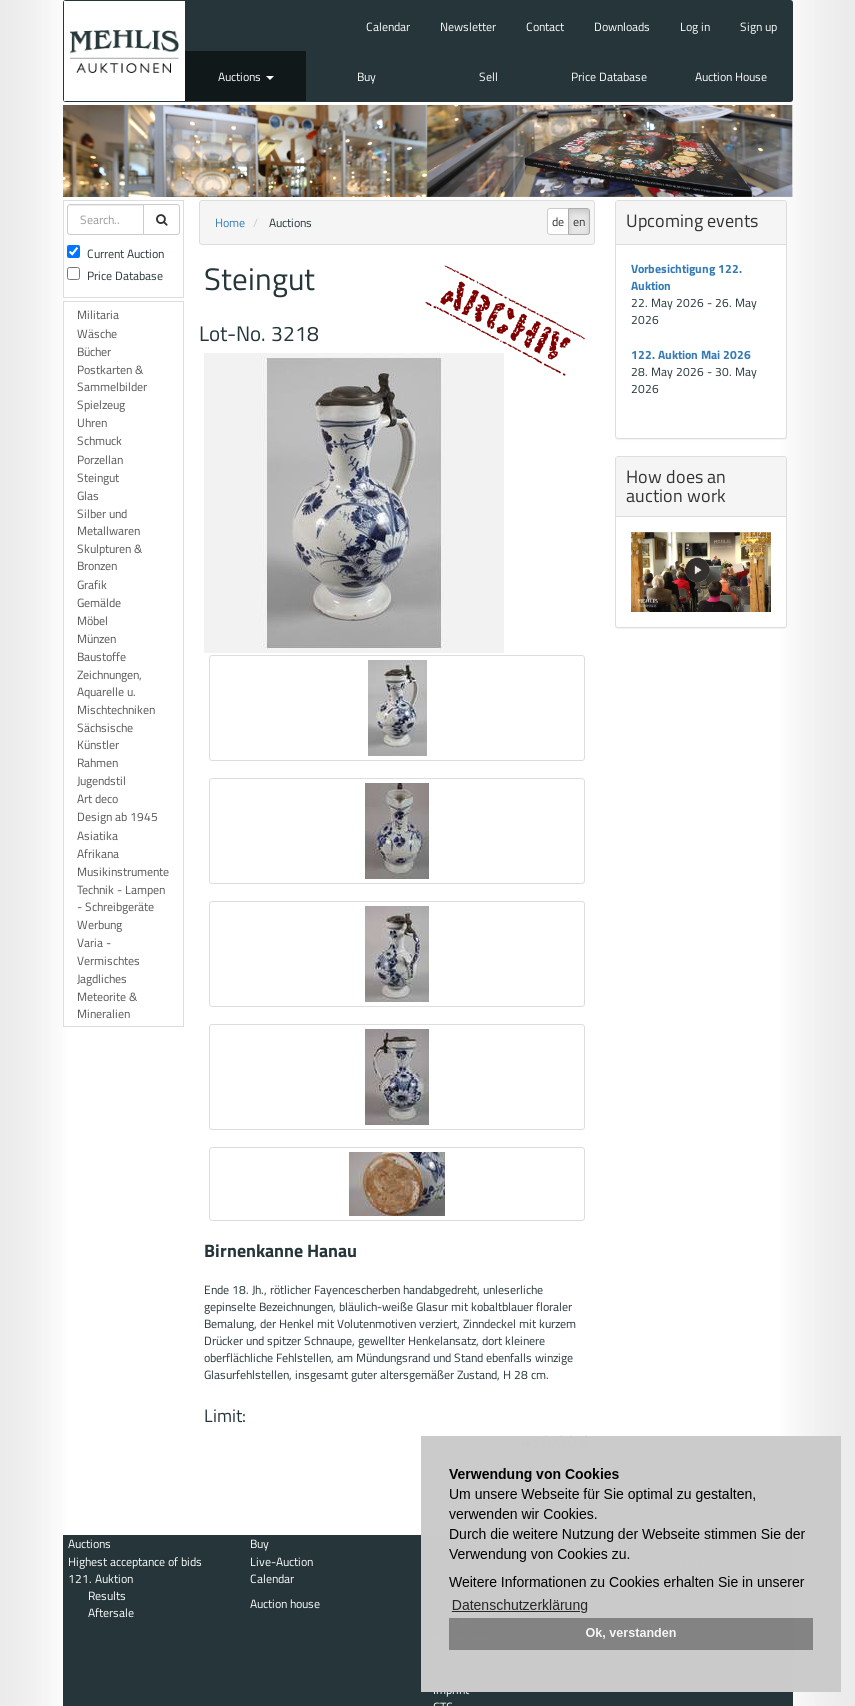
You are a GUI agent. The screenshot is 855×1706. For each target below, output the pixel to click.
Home (230, 222)
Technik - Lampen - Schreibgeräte (121, 898)
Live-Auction (281, 1561)
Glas (88, 495)
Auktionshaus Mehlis (124, 51)
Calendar (388, 26)
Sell (488, 76)
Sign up (758, 26)
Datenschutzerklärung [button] (520, 1605)
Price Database (609, 76)
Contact (545, 26)
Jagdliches (102, 978)
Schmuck (99, 440)
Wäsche (97, 333)
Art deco (97, 798)
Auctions (246, 76)
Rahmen (97, 762)
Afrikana (98, 853)
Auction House (731, 76)
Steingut (98, 477)
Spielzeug (101, 404)
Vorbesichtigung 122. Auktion (686, 277)
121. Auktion (100, 1578)
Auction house (285, 1603)
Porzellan (100, 459)
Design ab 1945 (117, 816)
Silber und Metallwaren (108, 522)
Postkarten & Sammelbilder (112, 378)
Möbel (92, 620)
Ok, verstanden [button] (631, 1633)
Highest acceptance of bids (135, 1561)
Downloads (622, 26)
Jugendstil (101, 780)
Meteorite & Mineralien (107, 1005)
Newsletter (468, 26)
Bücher (94, 351)
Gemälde (99, 602)
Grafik (92, 584)
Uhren (92, 422)
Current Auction (115, 253)
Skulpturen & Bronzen (109, 557)
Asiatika (97, 835)
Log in (695, 26)
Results (107, 1595)
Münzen (96, 638)
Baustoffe (101, 656)
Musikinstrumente (123, 871)
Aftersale (111, 1612)
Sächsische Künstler (105, 736)
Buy (366, 76)
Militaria (98, 314)
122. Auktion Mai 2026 (691, 354)
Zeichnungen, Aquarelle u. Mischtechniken (116, 691)
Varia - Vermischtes (108, 951)
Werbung (99, 924)
